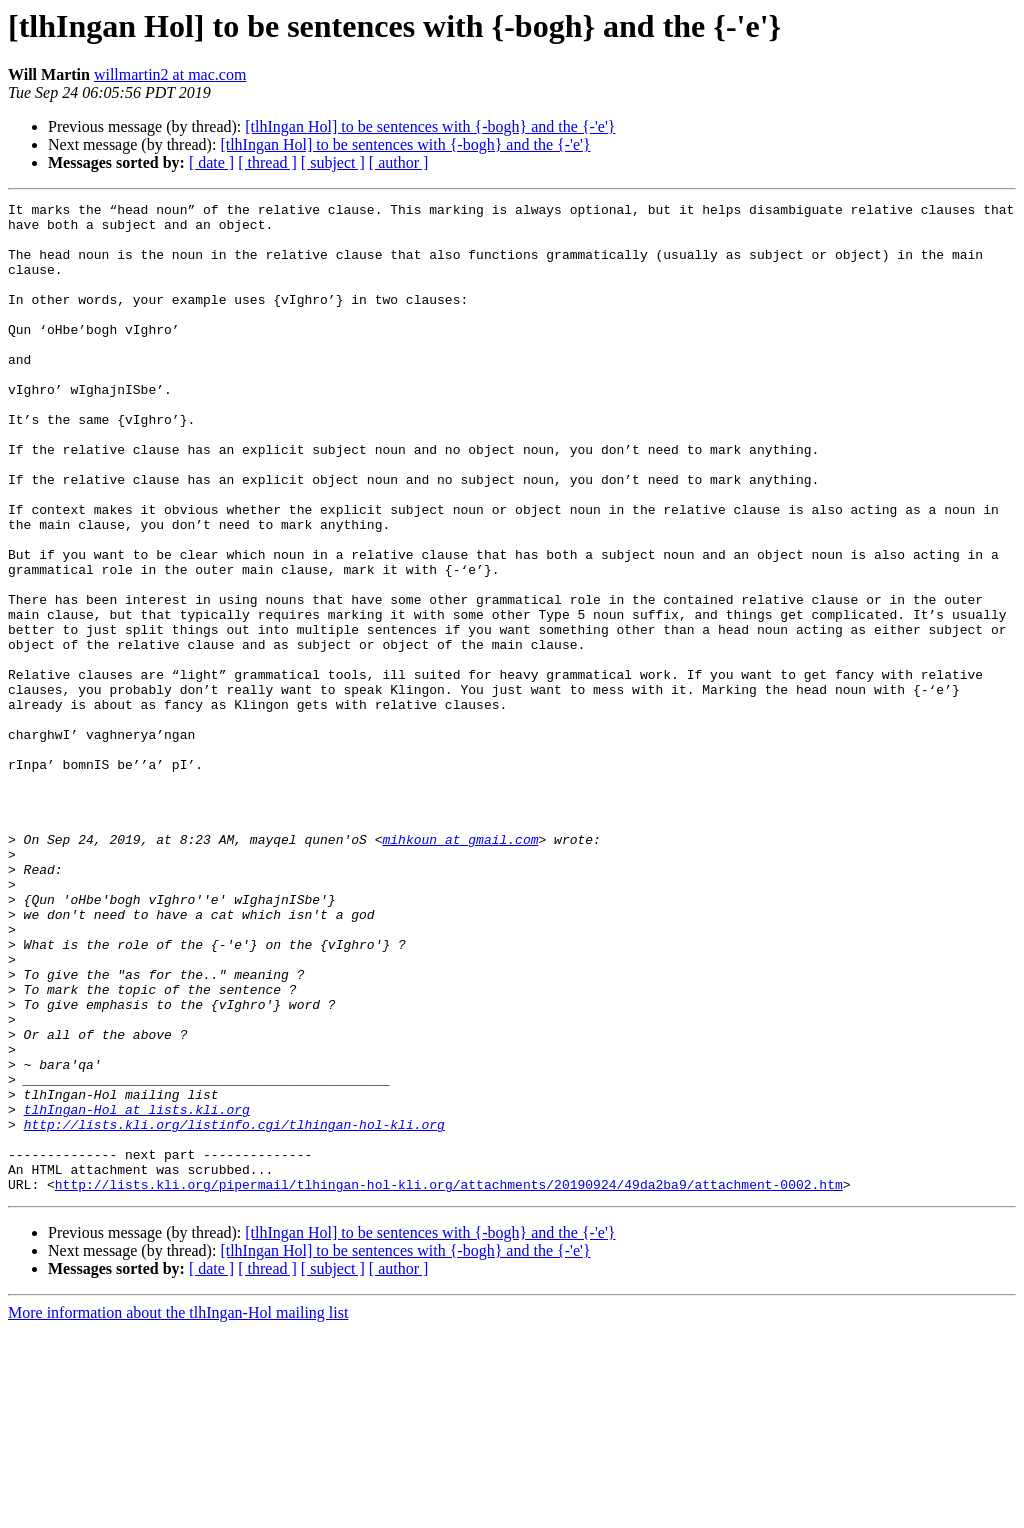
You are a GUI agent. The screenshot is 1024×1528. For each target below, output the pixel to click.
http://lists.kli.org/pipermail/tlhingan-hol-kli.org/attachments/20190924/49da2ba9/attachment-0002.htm (449, 1382)
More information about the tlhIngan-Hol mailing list (178, 1510)
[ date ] (211, 162)
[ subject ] (333, 162)
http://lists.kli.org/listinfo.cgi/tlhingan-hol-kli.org (234, 1310)
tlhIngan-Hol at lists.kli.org (137, 1292)
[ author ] (399, 162)
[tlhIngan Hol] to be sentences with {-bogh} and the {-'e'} (430, 126)
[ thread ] (267, 162)
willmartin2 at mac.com (170, 74)
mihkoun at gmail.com (460, 968)
